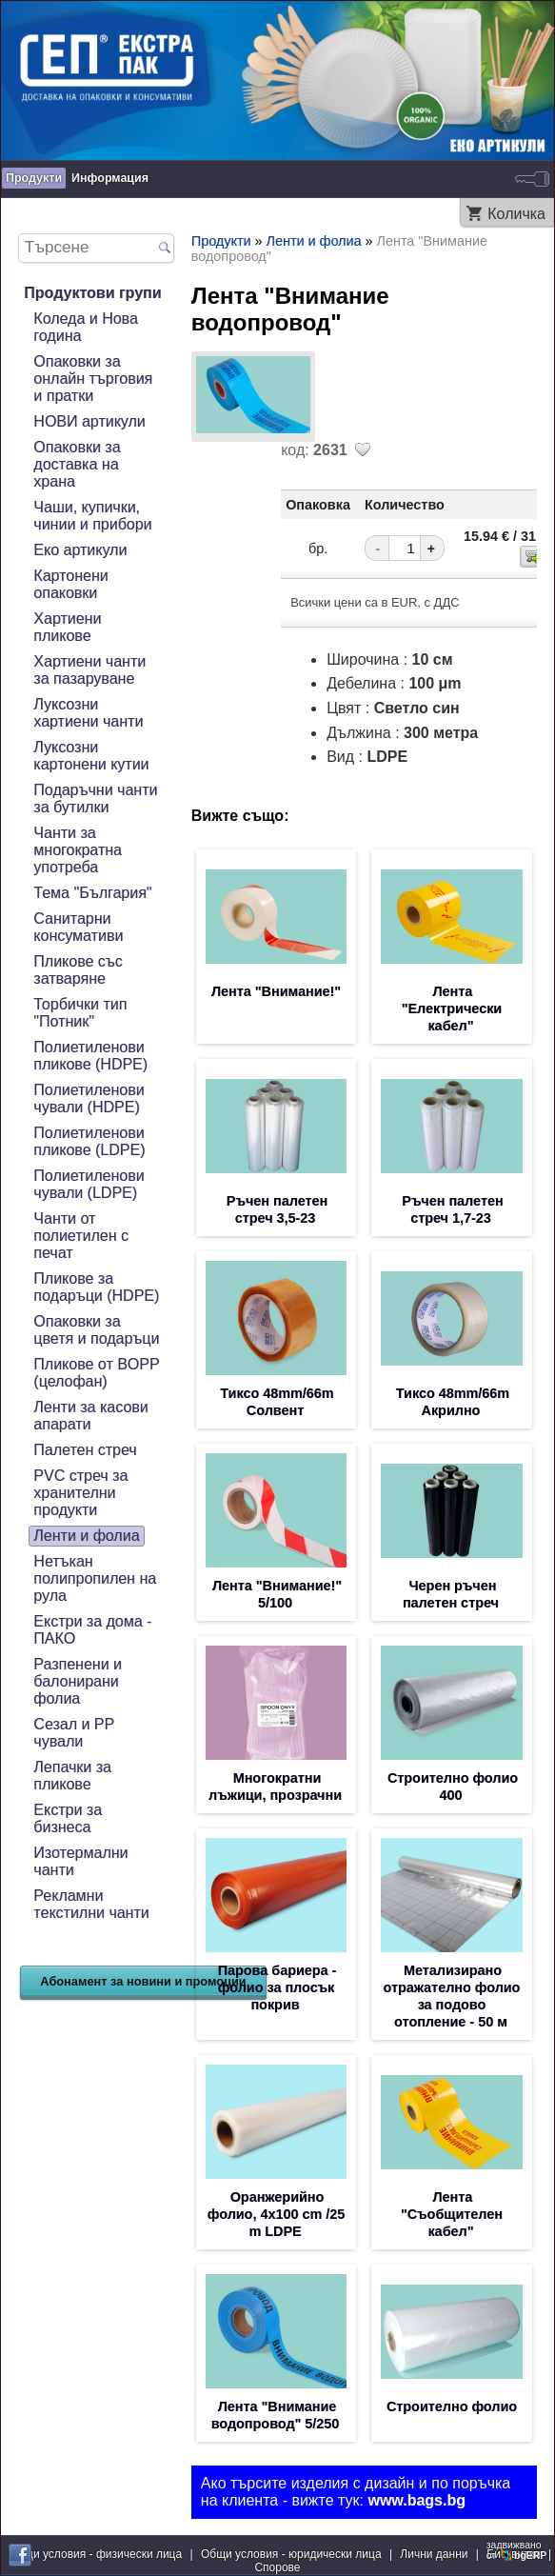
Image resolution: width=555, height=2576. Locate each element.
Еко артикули (80, 550)
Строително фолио (452, 2406)
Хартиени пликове (67, 627)
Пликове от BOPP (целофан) (96, 1372)
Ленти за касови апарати (90, 1415)
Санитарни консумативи (78, 927)
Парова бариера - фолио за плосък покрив (277, 1987)
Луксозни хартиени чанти (88, 712)
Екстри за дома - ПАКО (92, 1630)
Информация (110, 178)
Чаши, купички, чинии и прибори (92, 515)
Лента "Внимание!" (276, 991)
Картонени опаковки (70, 584)
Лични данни (433, 2554)
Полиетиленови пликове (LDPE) (89, 1141)
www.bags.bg (416, 2500)
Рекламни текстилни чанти (91, 1904)
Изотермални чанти (80, 1861)
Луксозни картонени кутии (91, 755)
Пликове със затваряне (78, 970)
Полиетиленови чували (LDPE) (88, 1184)
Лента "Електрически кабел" (452, 1008)
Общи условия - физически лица (95, 2554)
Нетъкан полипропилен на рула (94, 1578)
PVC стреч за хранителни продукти (80, 1493)
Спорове (277, 2567)
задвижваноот (517, 2550)
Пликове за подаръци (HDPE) (96, 1287)
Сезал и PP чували (73, 1732)
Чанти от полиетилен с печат (81, 1235)
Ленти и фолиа (86, 1536)
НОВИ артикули (89, 421)
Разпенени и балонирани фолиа (77, 1681)
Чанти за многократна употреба (77, 850)
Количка (516, 214)
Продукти (34, 178)
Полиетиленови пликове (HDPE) (90, 1055)
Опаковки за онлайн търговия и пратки (92, 378)
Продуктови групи (92, 293)
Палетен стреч (84, 1450)
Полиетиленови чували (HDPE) (88, 1098)
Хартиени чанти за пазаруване (89, 670)
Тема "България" (92, 893)
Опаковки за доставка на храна (76, 464)
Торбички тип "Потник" (80, 1012)
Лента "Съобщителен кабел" (452, 2214)
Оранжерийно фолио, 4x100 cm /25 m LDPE (276, 2214)
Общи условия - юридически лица (291, 2554)
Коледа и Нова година (85, 327)
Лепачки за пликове (72, 1775)
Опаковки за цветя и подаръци (96, 1330)
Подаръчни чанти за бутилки (95, 798)
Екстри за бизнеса (67, 1818)
